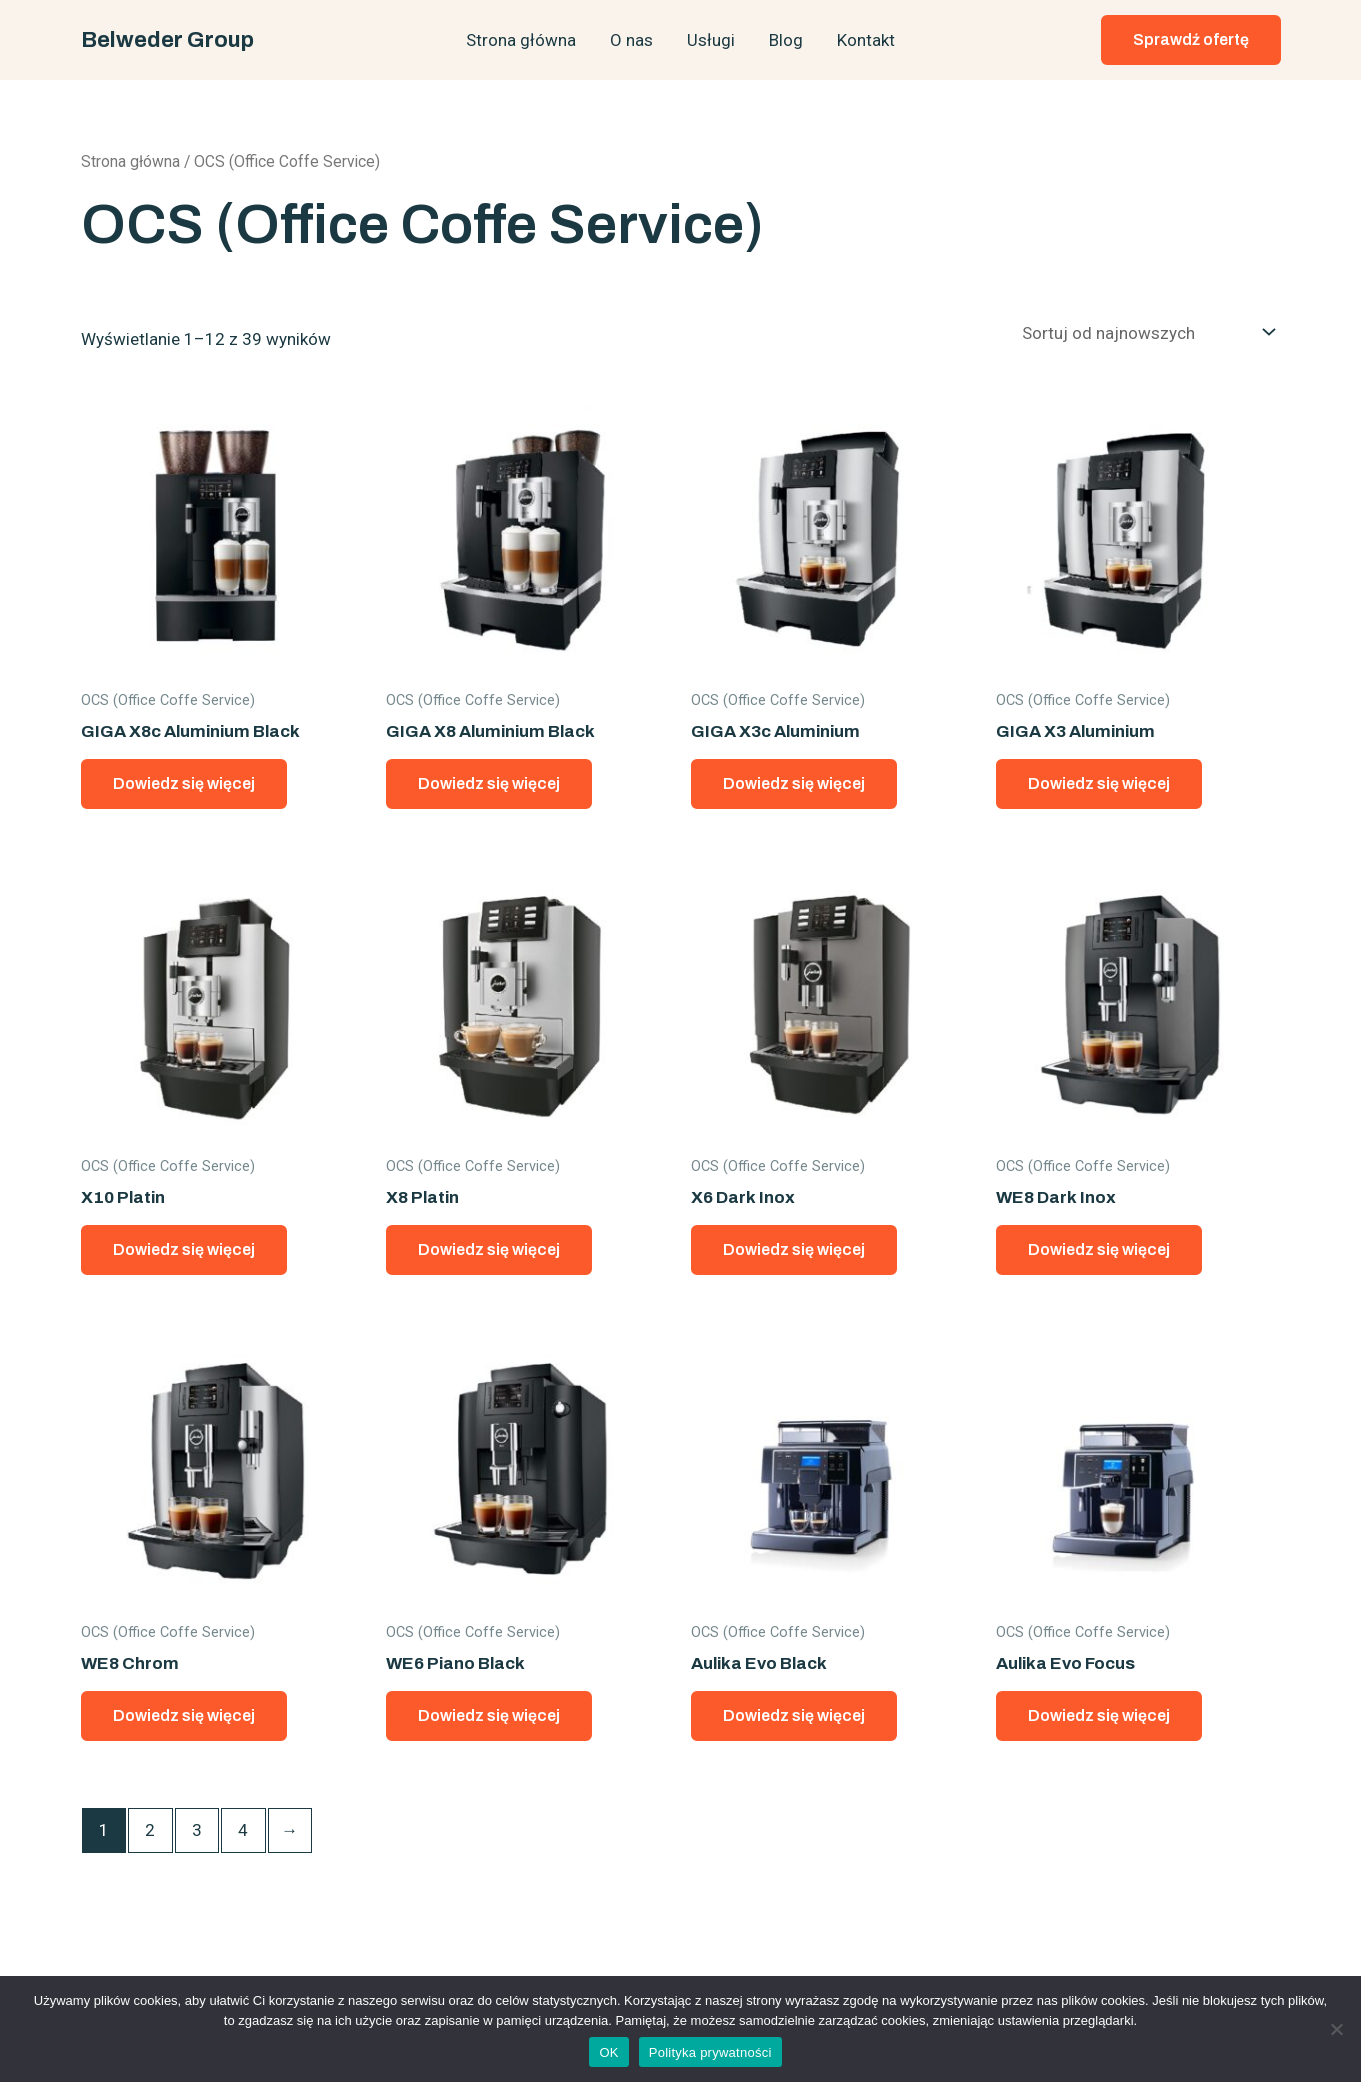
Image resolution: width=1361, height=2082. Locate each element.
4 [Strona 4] (243, 1830)
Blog (786, 40)
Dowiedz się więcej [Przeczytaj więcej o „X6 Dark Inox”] (794, 1249)
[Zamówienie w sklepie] (1144, 332)
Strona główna (521, 40)
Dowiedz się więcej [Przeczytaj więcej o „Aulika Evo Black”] (794, 1715)
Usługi (711, 40)
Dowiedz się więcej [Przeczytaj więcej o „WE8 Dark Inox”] (1099, 1249)
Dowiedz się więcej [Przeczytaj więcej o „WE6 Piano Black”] (489, 1715)
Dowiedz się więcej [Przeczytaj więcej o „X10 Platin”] (184, 1249)
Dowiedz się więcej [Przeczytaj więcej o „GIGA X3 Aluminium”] (1099, 783)
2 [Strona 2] (150, 1830)
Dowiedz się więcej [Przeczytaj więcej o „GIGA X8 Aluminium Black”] (489, 783)
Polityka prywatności (710, 2052)
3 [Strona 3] (197, 1830)
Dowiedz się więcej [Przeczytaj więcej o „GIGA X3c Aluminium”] (794, 783)
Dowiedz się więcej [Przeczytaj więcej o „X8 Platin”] (489, 1249)
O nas (631, 40)
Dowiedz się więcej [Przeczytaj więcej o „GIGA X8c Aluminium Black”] (184, 783)
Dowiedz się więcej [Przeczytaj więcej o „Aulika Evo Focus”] (1099, 1715)
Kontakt (866, 40)
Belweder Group (167, 40)
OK (608, 2052)
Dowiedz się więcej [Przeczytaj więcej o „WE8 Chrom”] (184, 1715)
